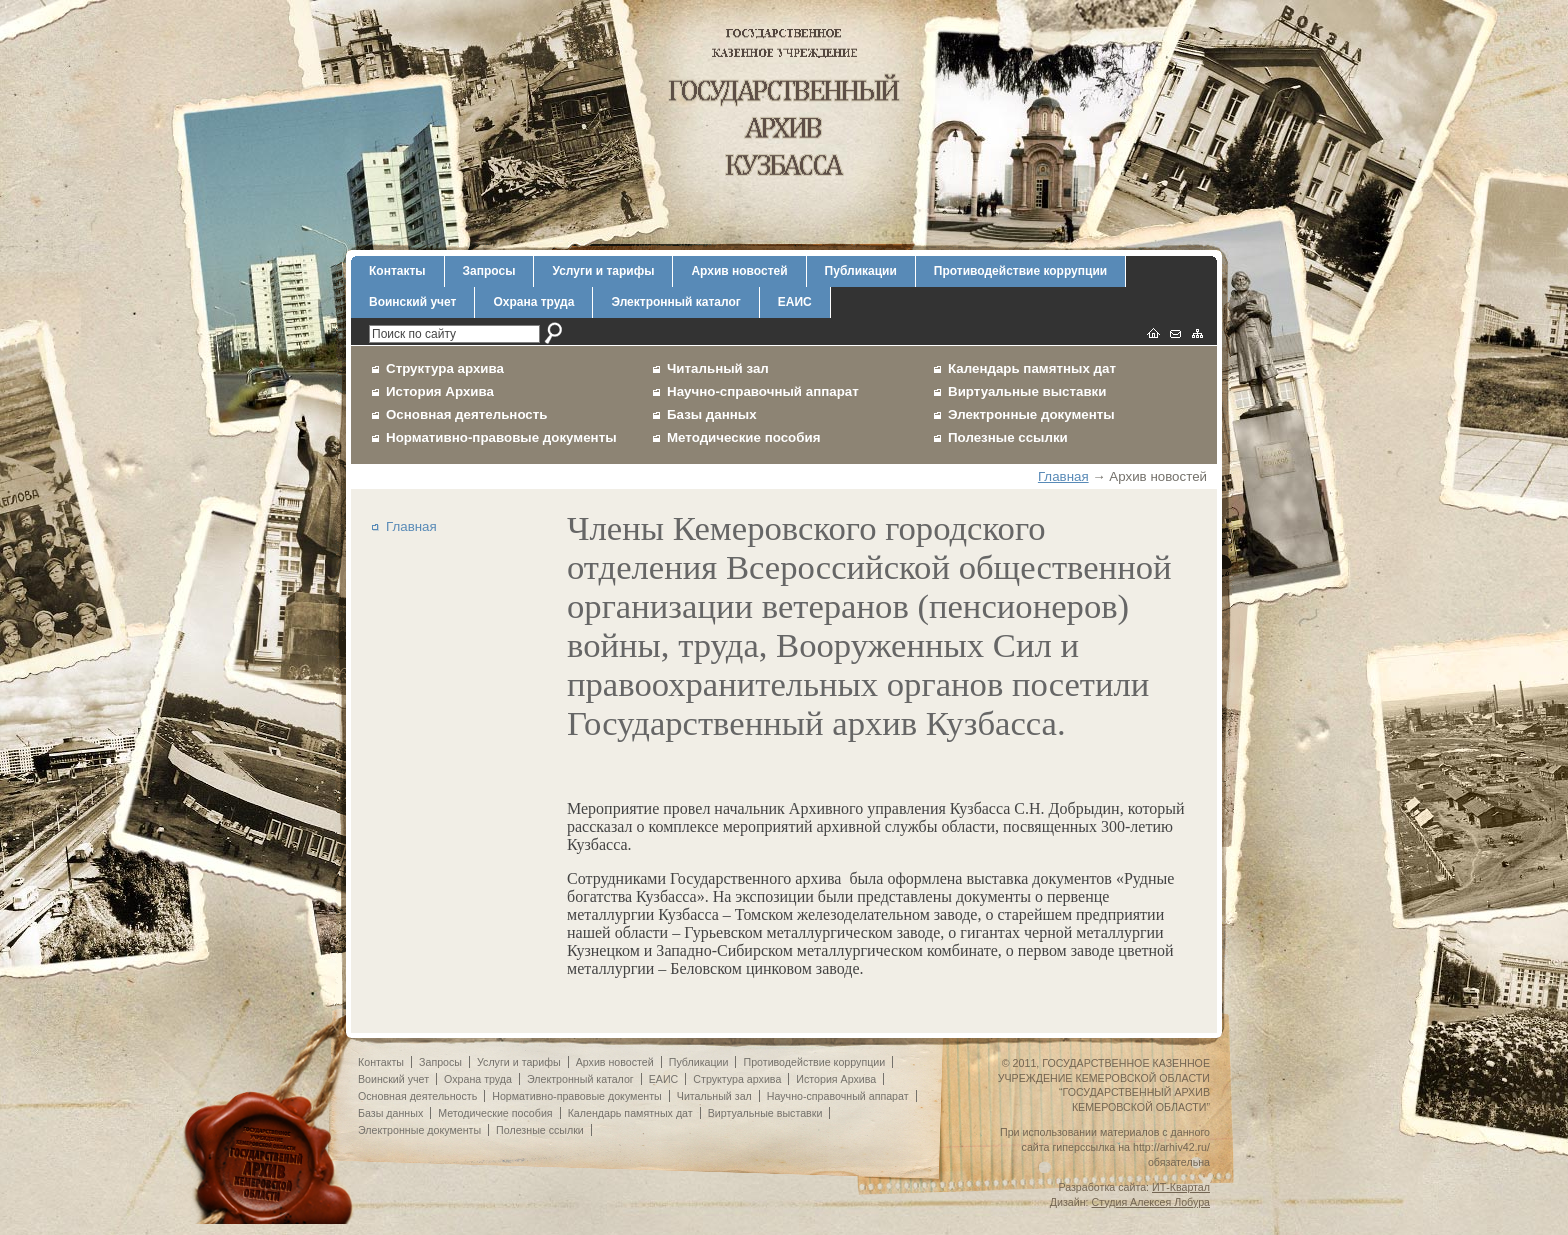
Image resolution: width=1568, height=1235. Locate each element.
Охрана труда (533, 302)
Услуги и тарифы (603, 271)
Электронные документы (1031, 414)
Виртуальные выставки (1027, 391)
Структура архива (445, 368)
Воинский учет (412, 302)
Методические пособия (743, 437)
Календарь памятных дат (1032, 368)
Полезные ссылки (1008, 437)
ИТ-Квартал (1181, 1187)
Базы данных (712, 414)
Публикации (861, 271)
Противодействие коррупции (1020, 271)
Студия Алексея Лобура (1151, 1202)
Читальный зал (718, 368)
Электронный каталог (675, 302)
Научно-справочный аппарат (763, 391)
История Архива (440, 391)
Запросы (489, 271)
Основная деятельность (467, 414)
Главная (1063, 476)
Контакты (397, 271)
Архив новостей (739, 271)
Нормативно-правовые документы (501, 437)
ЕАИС (795, 302)
